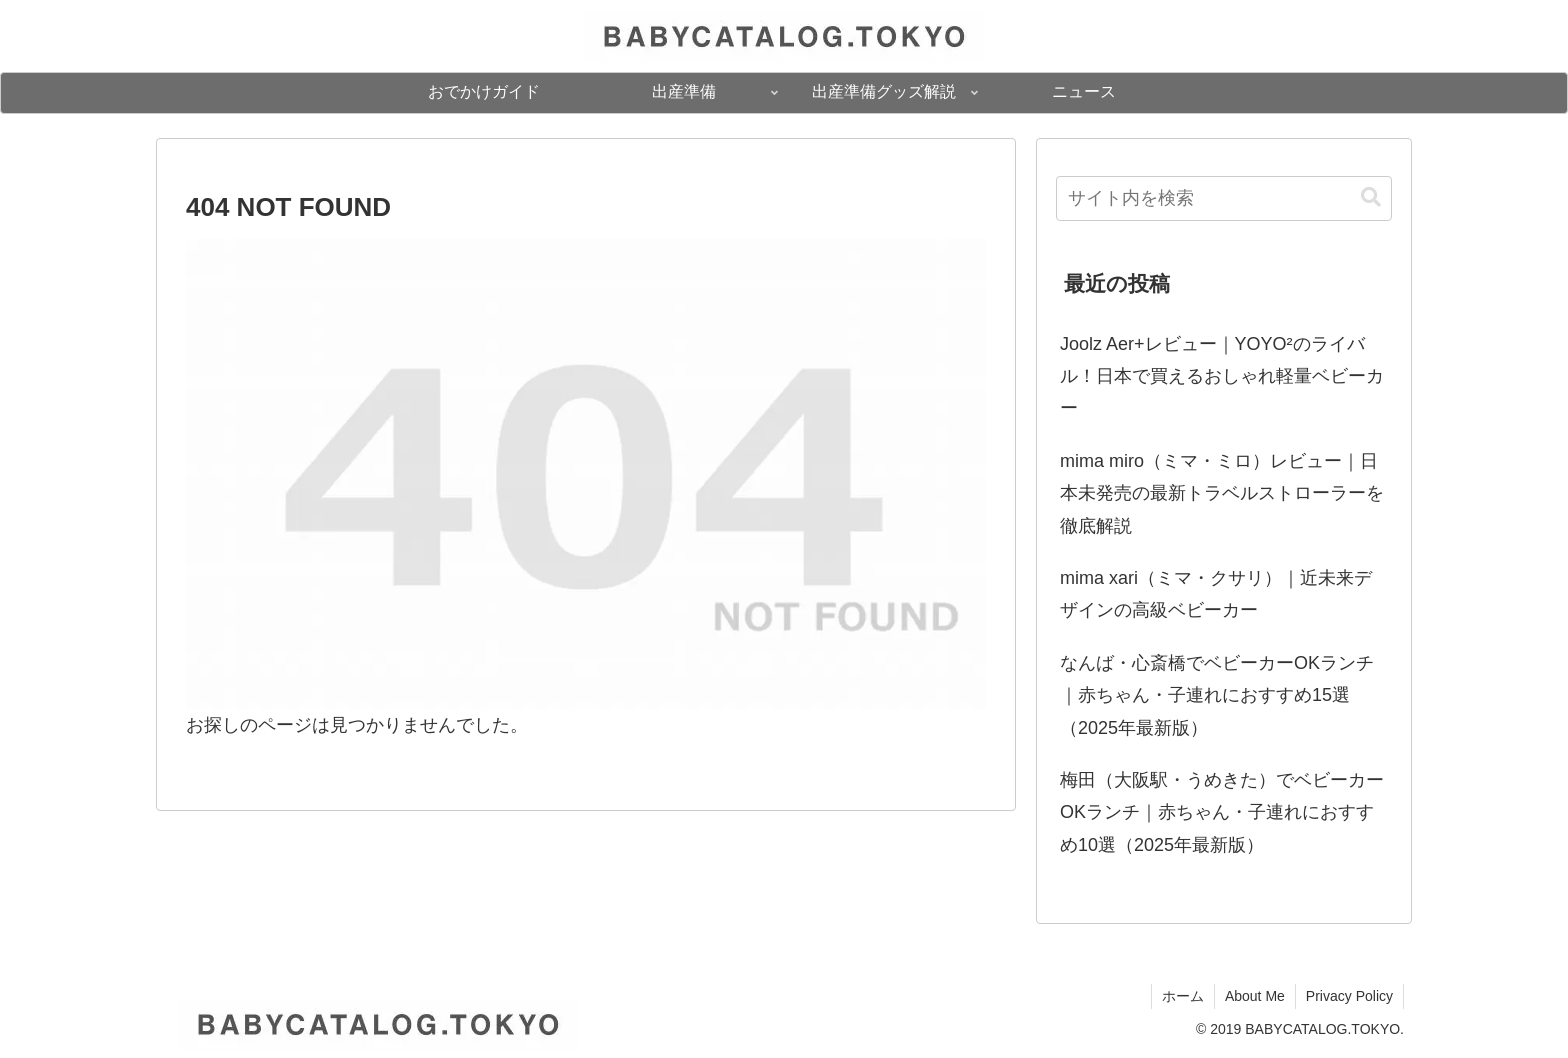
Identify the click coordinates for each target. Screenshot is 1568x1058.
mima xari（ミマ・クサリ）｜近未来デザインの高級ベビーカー (1216, 594)
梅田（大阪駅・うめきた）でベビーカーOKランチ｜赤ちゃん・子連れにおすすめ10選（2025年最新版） (1222, 812)
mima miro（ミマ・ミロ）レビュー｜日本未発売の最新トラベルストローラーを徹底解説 (1222, 493)
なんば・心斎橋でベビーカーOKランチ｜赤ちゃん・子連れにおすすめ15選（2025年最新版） (1217, 695)
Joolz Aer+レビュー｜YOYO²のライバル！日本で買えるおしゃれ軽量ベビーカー (1222, 376)
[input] (1224, 198)
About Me (1255, 996)
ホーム (1183, 996)
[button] (1371, 197)
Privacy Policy (1349, 996)
